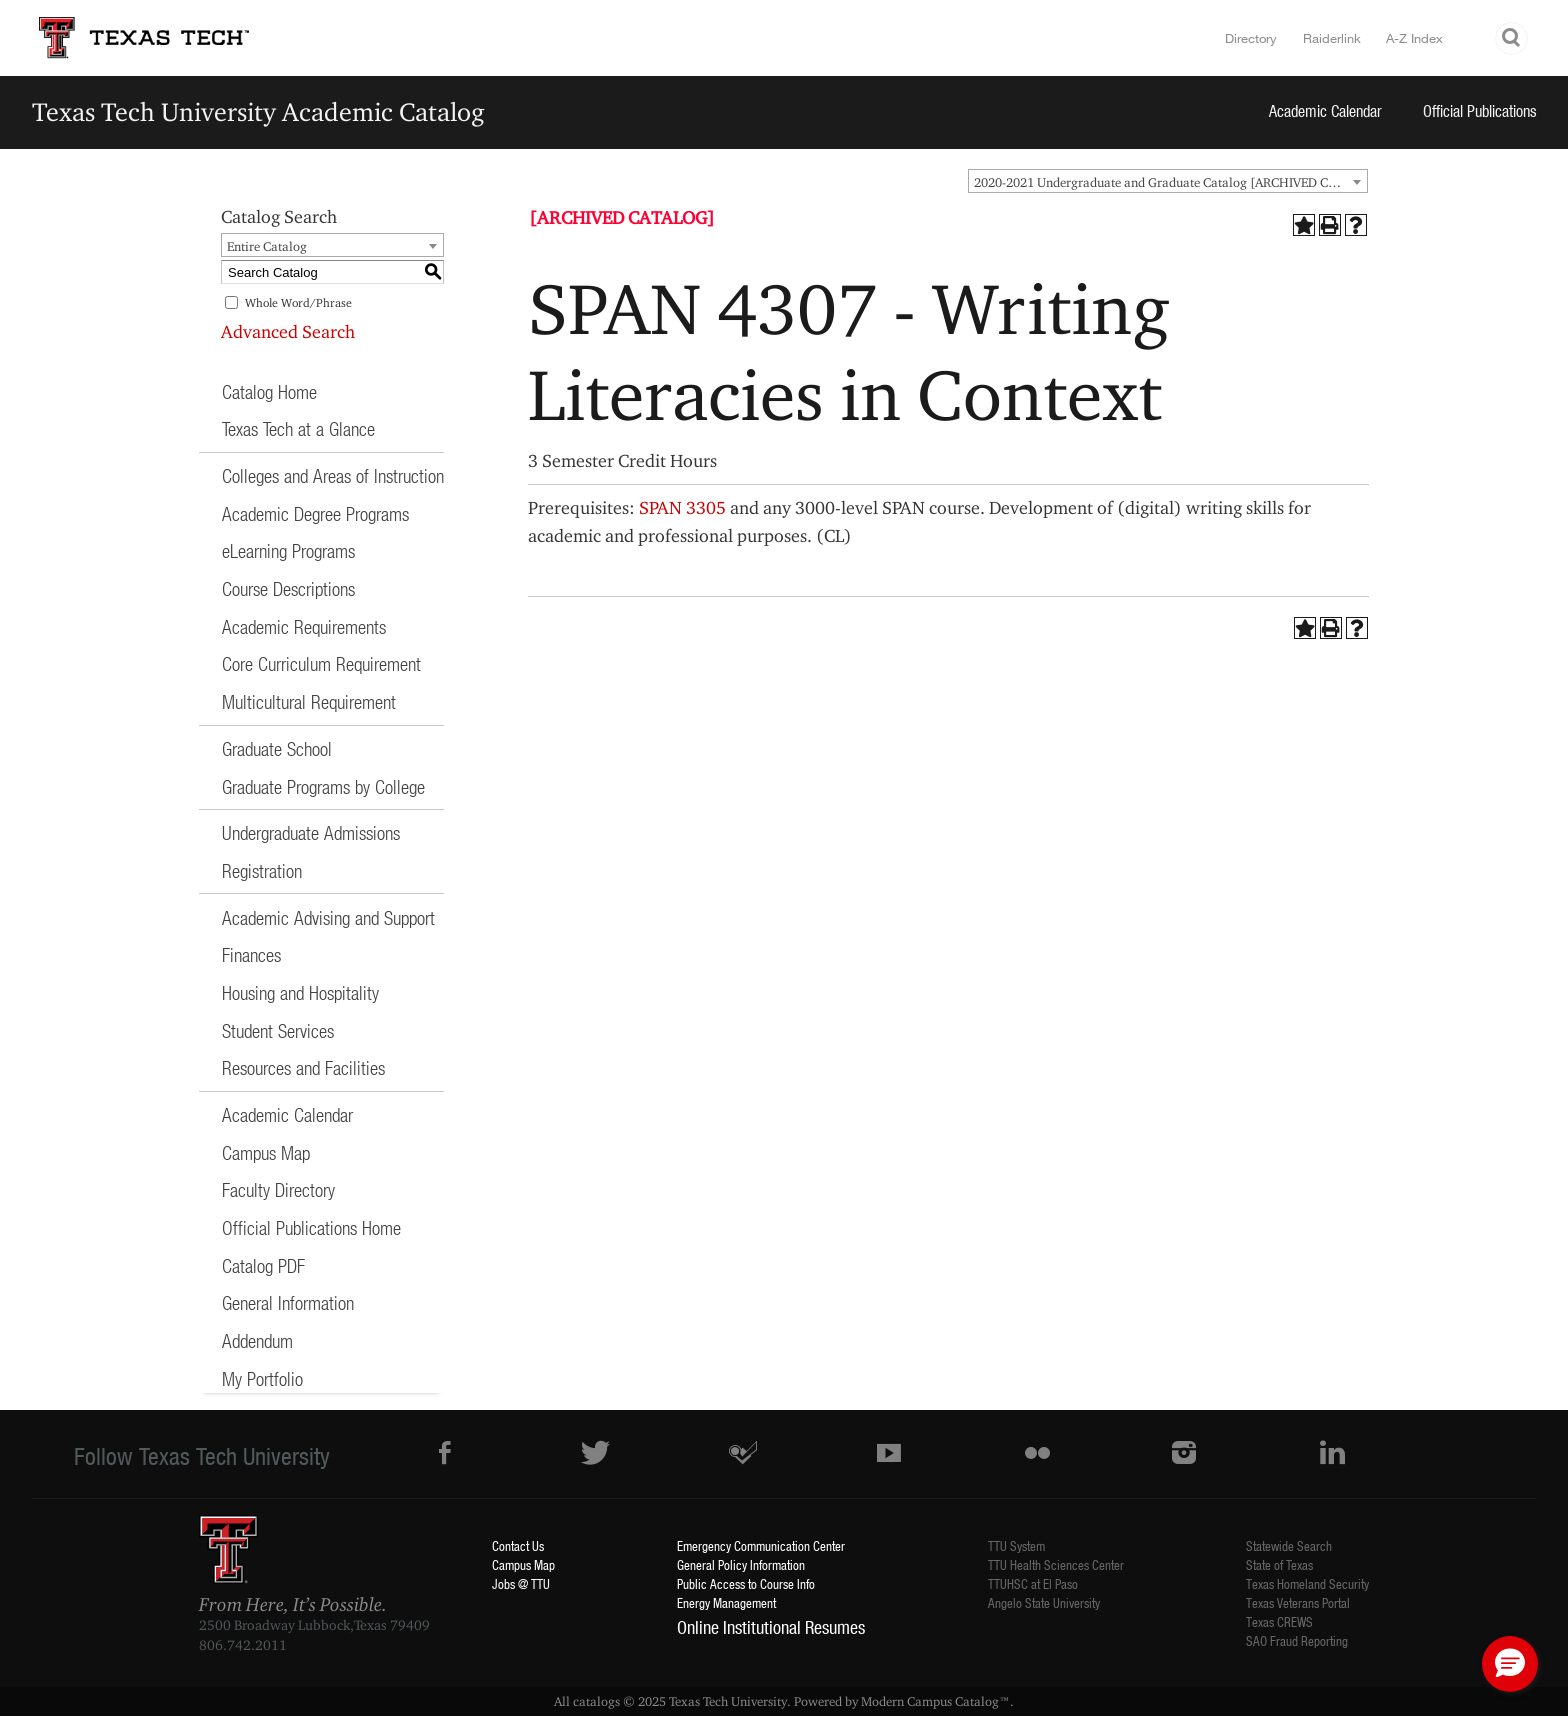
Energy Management (726, 1602)
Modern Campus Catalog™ (935, 1701)
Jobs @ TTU (521, 1583)
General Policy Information (741, 1564)
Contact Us (518, 1545)
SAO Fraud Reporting (1297, 1640)
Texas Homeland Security (1307, 1583)
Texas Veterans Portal (1298, 1602)
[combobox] (1168, 181)
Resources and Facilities (303, 1067)
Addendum (257, 1340)
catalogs (596, 1701)
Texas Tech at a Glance (298, 428)
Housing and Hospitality (300, 992)
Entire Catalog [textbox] (267, 246)
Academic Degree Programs (315, 513)
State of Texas (1279, 1564)
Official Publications (1480, 110)
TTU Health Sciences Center (1056, 1564)
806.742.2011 (243, 1645)
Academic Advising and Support (328, 917)
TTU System (1016, 1545)
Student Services (278, 1030)
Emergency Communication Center (761, 1545)
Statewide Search (1289, 1545)
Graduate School (277, 748)
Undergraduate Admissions (311, 832)
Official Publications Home (311, 1227)
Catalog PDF (263, 1265)
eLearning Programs (288, 550)
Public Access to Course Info (746, 1583)
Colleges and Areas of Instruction (333, 475)
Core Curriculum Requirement (321, 663)
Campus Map (266, 1152)
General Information (288, 1302)
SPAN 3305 (682, 507)
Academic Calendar (1325, 110)
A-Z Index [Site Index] (1414, 38)
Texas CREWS (1279, 1621)
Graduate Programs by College (323, 786)
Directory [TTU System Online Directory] (1251, 38)
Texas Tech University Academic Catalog (258, 111)
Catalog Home (269, 391)
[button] (1510, 1664)
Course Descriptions (288, 588)
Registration (262, 870)
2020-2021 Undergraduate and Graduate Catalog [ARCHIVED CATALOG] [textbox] (1170, 182)
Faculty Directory (278, 1189)
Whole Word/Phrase (298, 302)
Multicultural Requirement (309, 701)
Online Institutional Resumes (771, 1627)
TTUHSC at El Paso (1033, 1583)
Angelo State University (1044, 1602)
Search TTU (1512, 38)
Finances (251, 954)
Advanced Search (288, 331)
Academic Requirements (304, 626)
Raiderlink (1332, 38)
